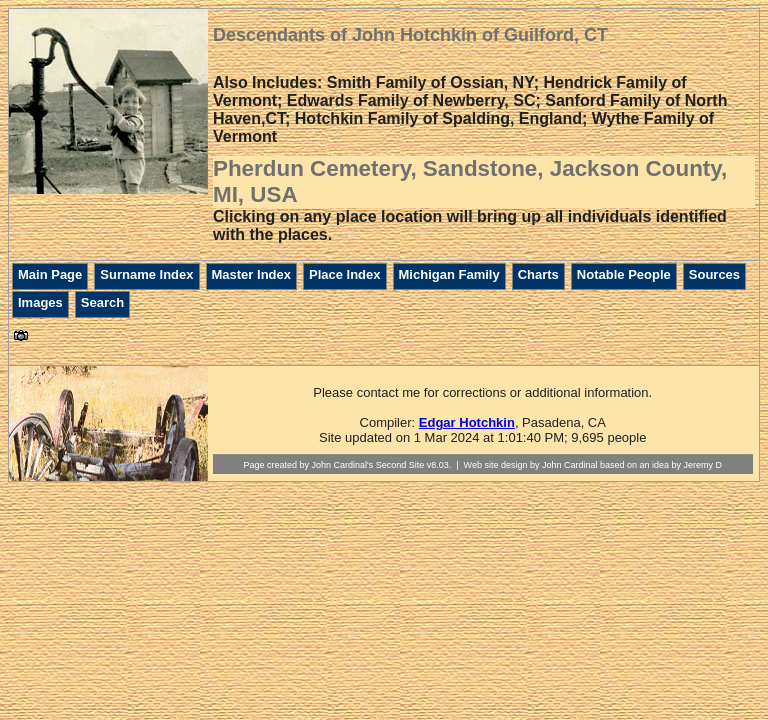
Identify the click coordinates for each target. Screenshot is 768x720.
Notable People (624, 274)
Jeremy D (703, 465)
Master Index (251, 274)
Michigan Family (449, 274)
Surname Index (146, 274)
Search (102, 302)
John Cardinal (570, 465)
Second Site (400, 465)
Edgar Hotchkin (467, 422)
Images (40, 302)
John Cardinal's (342, 465)
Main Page (50, 274)
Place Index (345, 274)
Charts (538, 274)
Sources (714, 274)
